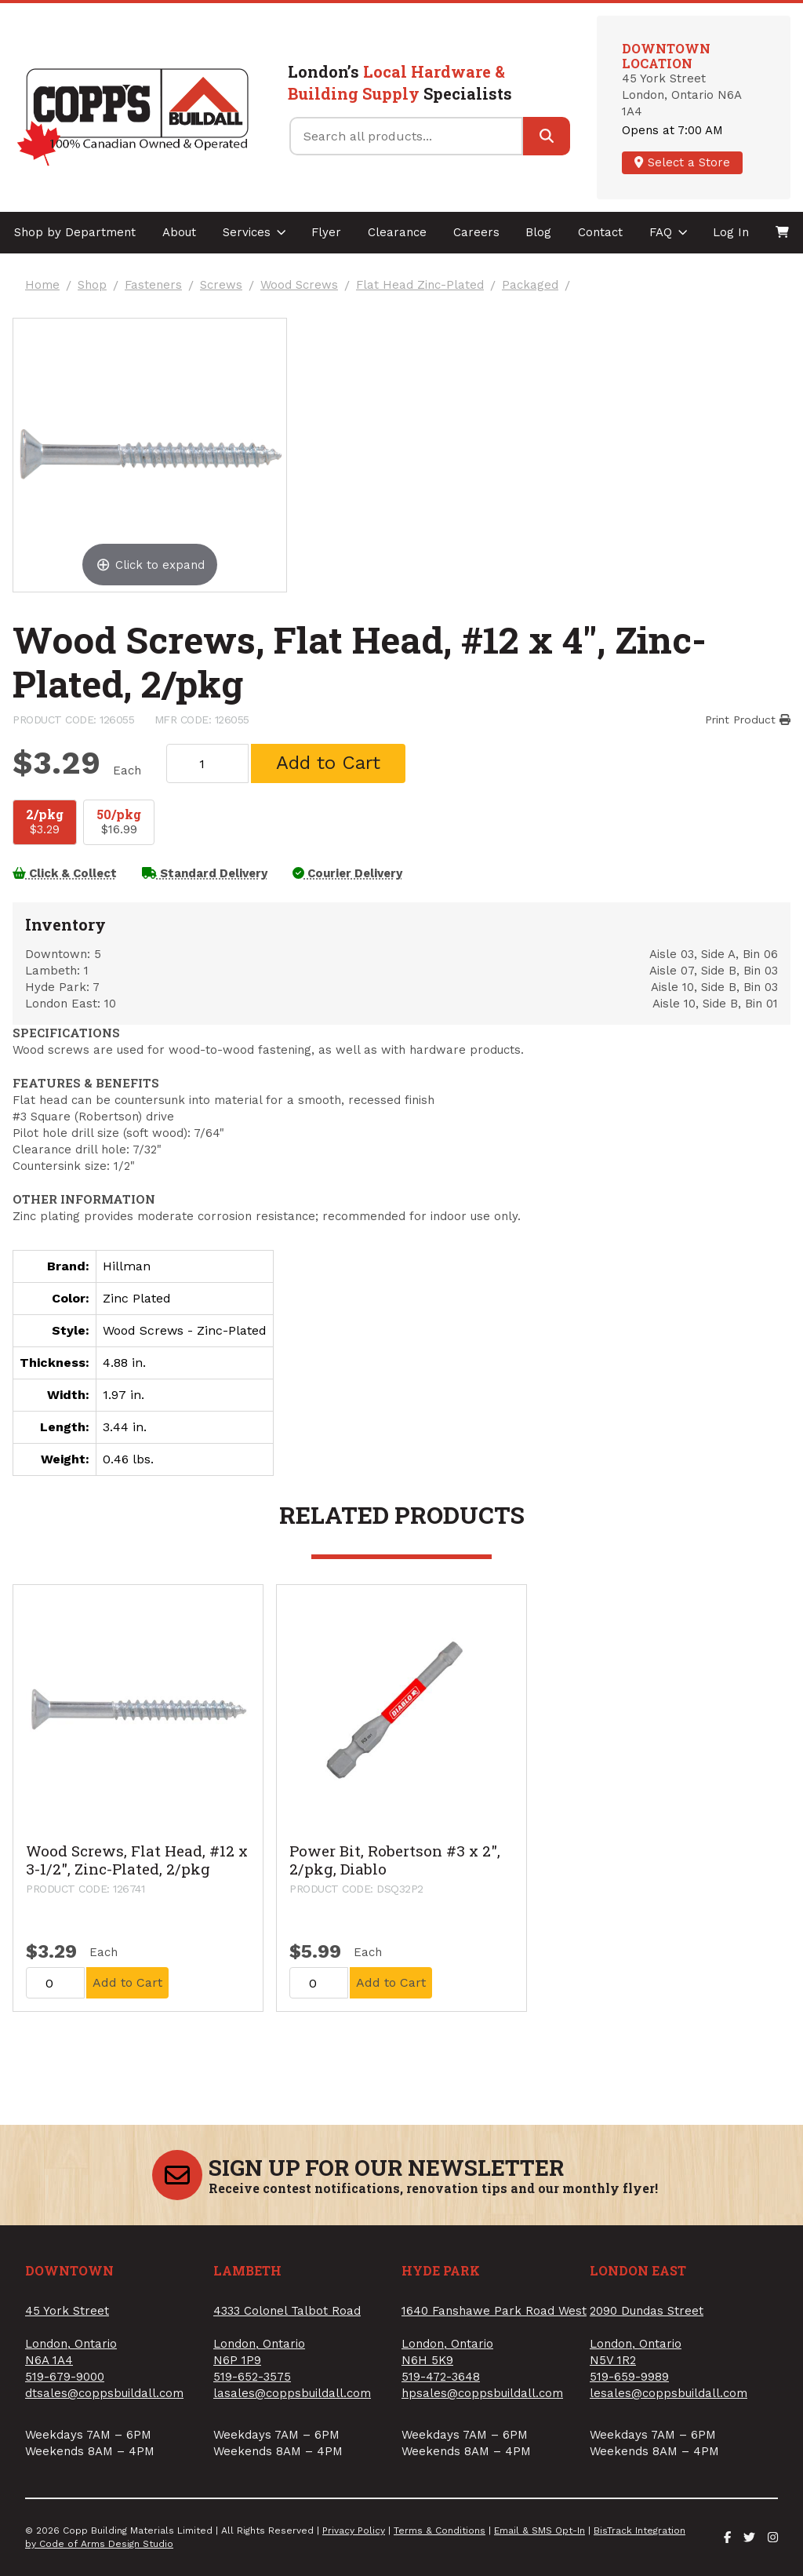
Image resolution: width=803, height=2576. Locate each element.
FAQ (668, 232)
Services (254, 232)
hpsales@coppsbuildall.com (482, 2393)
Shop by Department (75, 232)
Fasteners (153, 285)
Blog (538, 232)
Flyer (326, 232)
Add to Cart (328, 763)
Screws (221, 285)
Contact (600, 232)
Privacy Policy (353, 2530)
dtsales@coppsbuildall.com (104, 2393)
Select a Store (681, 162)
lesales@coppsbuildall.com (668, 2393)
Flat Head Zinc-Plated (420, 285)
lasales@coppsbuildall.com (292, 2393)
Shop (92, 285)
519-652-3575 (252, 2377)
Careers (476, 232)
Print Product (747, 719)
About (179, 232)
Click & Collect (65, 873)
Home (42, 285)
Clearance (397, 232)
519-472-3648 (441, 2377)
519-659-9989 (629, 2377)
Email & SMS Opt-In (539, 2530)
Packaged (530, 285)
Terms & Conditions (439, 2530)
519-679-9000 (64, 2377)
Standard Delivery (204, 873)
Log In (731, 232)
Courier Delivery (347, 873)
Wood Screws (299, 285)
